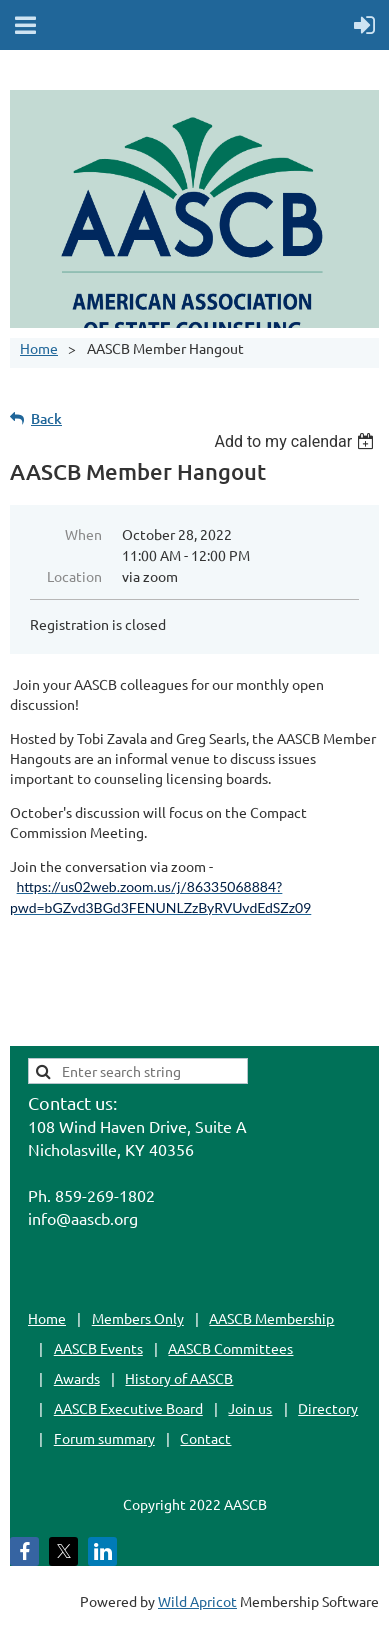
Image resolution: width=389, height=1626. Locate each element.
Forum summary (104, 1438)
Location (74, 576)
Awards (77, 1378)
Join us (250, 1408)
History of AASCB (179, 1378)
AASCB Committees (230, 1348)
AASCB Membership (271, 1318)
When (83, 534)
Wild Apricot (197, 1601)
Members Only (138, 1318)
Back (46, 418)
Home (39, 348)
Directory (328, 1408)
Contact (205, 1438)
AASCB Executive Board (128, 1408)
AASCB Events (98, 1348)
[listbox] (296, 441)
